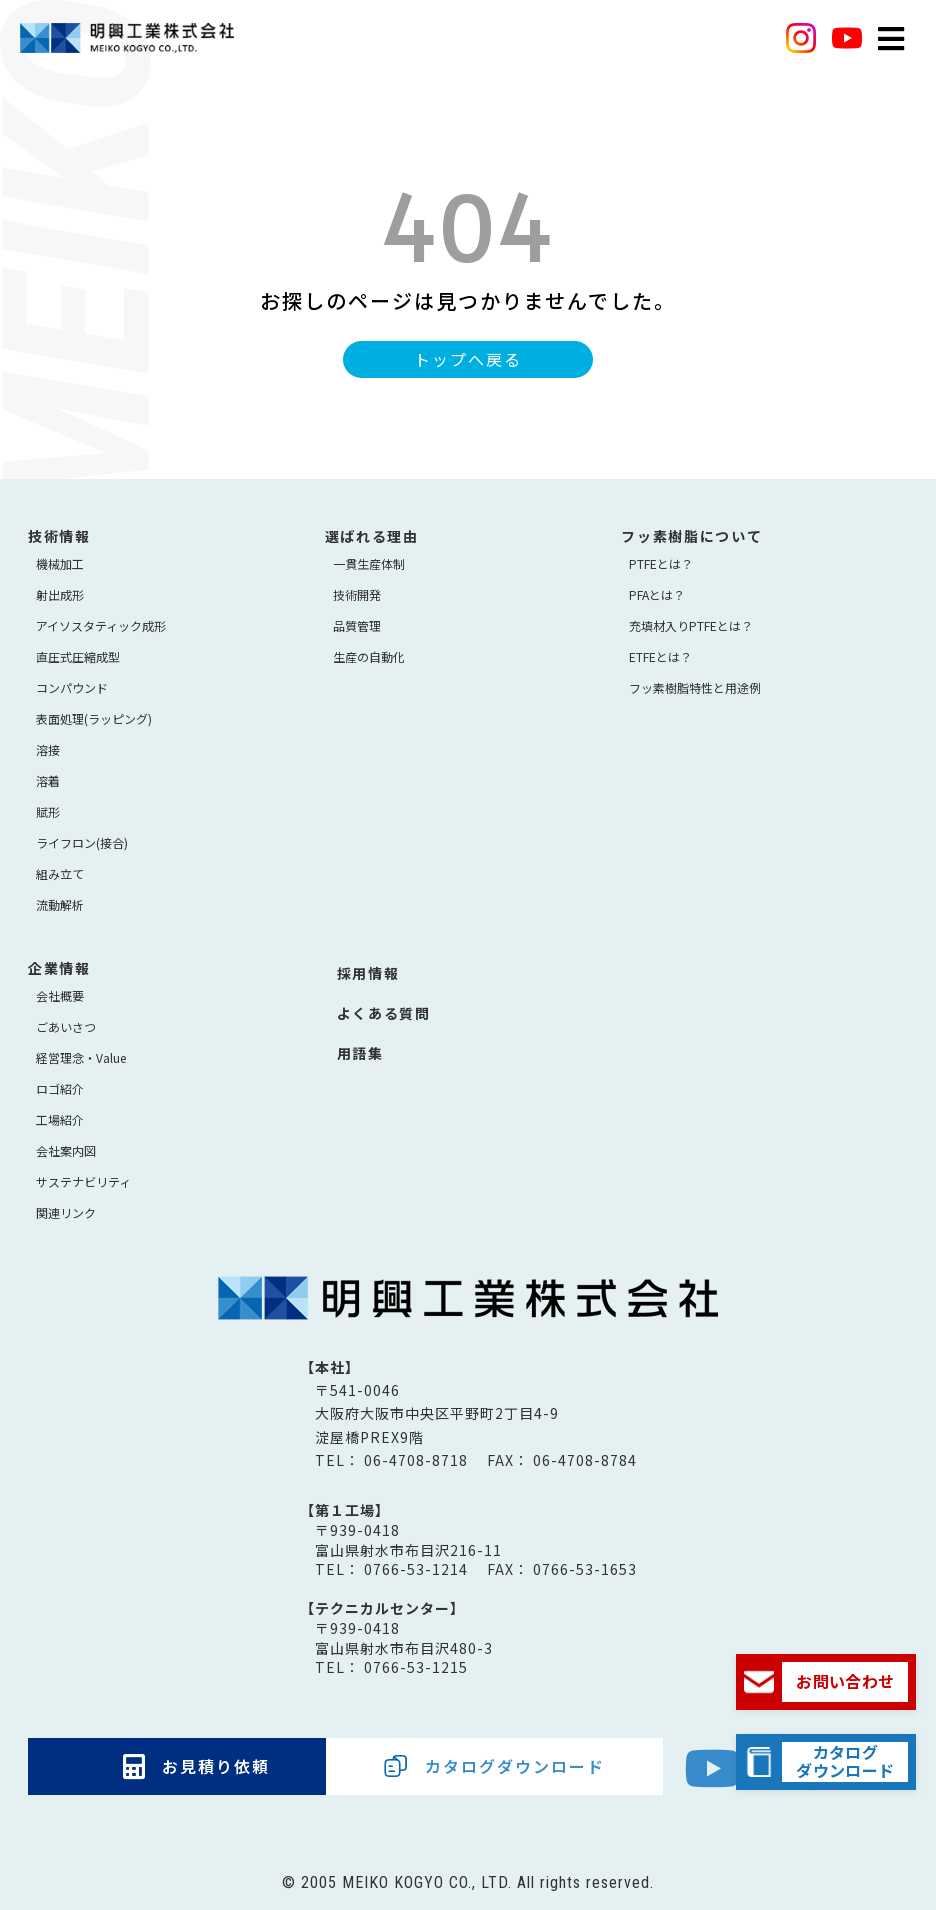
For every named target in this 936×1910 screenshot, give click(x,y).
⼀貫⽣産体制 (369, 563)
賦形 (48, 811)
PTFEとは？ (661, 563)
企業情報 (59, 968)
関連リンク (66, 1212)
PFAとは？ (657, 594)
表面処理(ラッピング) (94, 718)
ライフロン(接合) (82, 842)
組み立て (60, 873)
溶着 (48, 780)
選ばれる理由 (372, 536)
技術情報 (59, 536)
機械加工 (60, 563)
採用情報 (368, 973)
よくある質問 (384, 1013)
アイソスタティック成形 (101, 625)
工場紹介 (60, 1119)
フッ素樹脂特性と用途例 (695, 687)
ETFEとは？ (660, 656)
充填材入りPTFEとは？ (691, 625)
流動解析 (60, 904)
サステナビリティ (83, 1181)
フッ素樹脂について (691, 536)
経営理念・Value (81, 1057)
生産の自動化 (369, 656)
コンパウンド (72, 687)
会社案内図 (66, 1150)
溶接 (48, 749)
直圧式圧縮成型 (78, 656)
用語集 (360, 1053)
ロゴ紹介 (60, 1088)
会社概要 (60, 995)
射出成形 (60, 594)
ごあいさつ (66, 1026)
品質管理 (357, 625)
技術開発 (357, 594)
